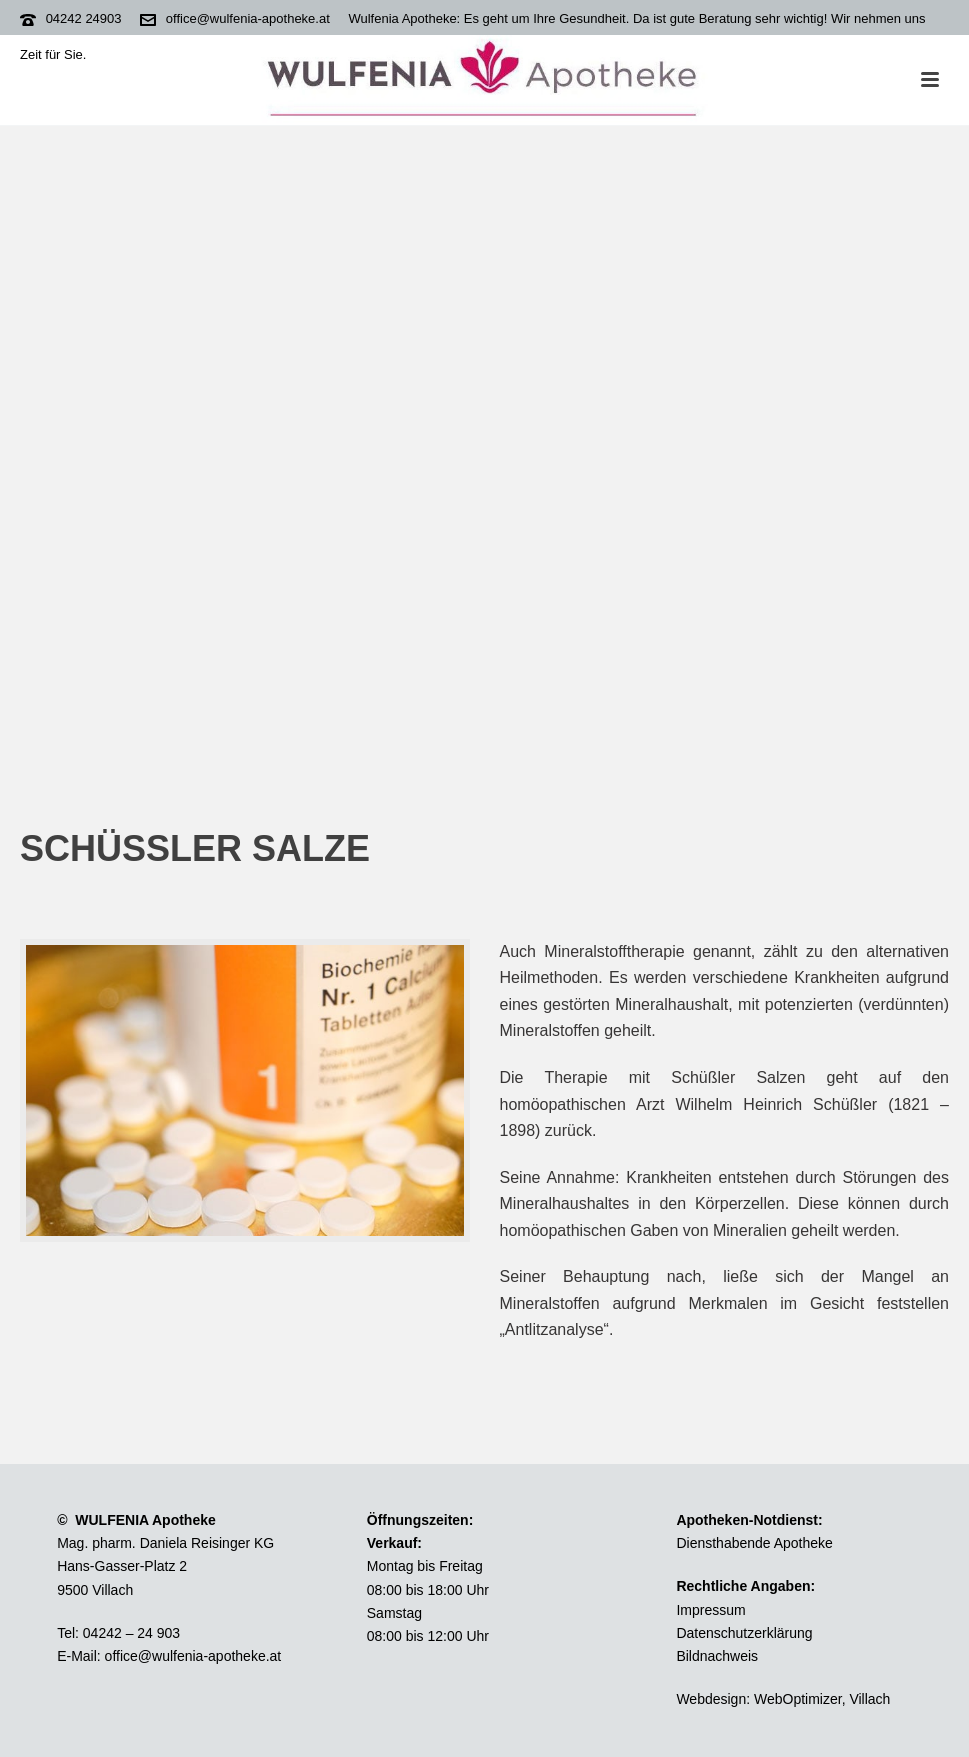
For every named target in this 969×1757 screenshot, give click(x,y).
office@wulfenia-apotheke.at (248, 18)
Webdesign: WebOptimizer (758, 1699)
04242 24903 (84, 18)
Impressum (710, 1610)
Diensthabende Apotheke (754, 1543)
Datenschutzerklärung (744, 1633)
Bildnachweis (717, 1656)
